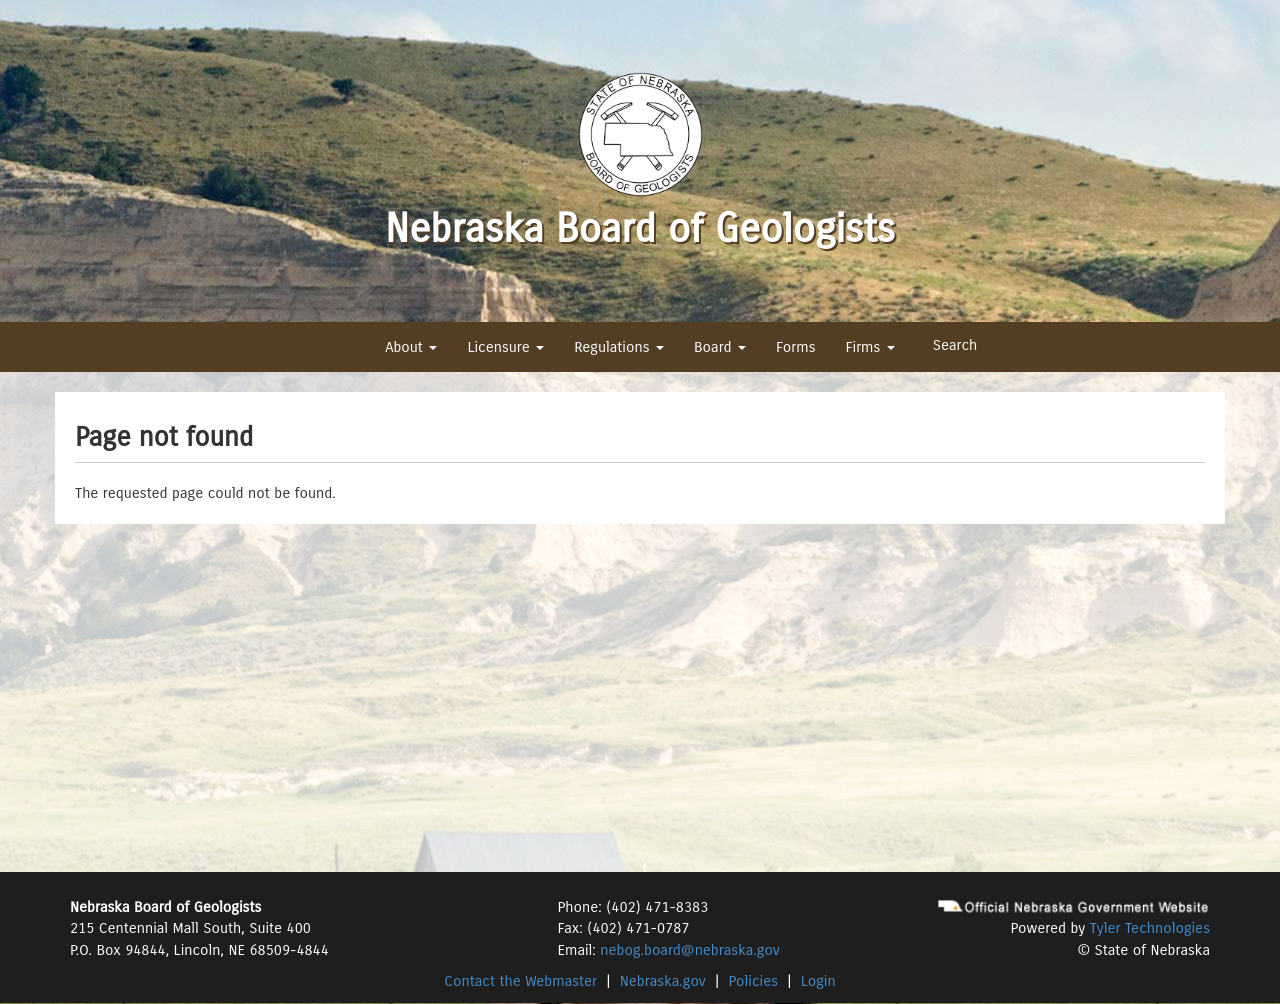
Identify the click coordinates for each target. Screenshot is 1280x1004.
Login (818, 981)
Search (955, 345)
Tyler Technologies (1150, 928)
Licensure (505, 347)
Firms (869, 347)
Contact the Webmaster (520, 981)
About (411, 347)
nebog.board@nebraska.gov (689, 950)
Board (720, 347)
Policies (754, 981)
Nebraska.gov (663, 981)
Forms (795, 347)
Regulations (619, 347)
